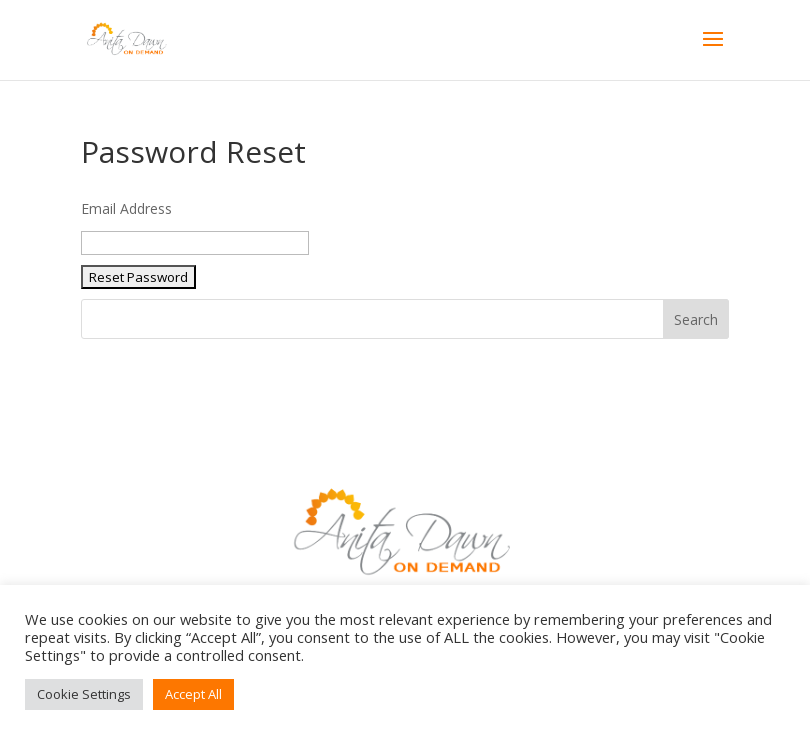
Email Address (126, 208)
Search (696, 319)
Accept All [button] (193, 694)
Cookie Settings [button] (84, 694)
